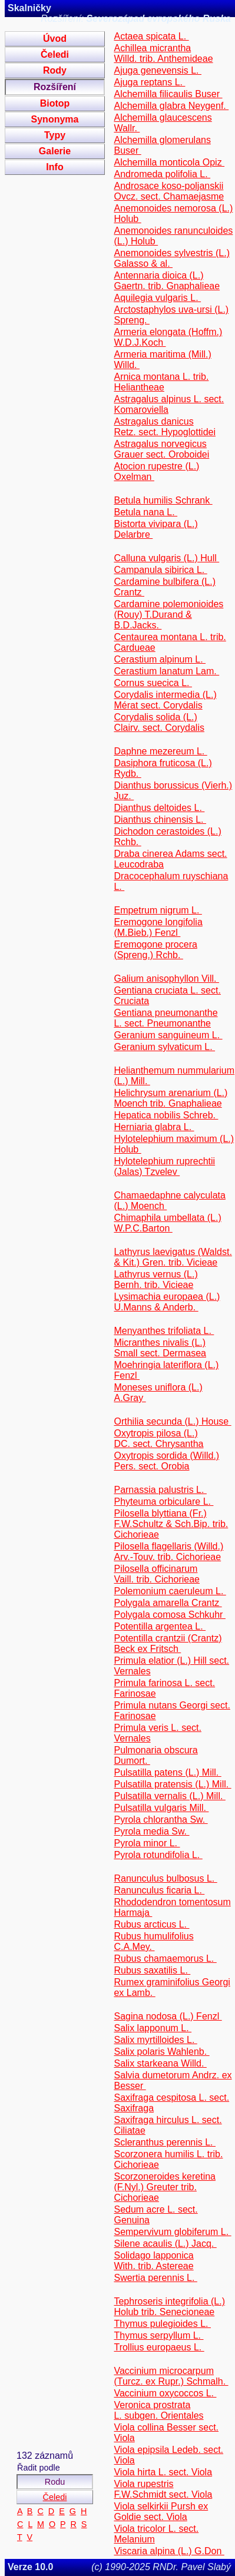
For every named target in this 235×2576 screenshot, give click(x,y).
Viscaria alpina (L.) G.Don (169, 2551)
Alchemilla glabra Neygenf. (171, 106)
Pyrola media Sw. (151, 1831)
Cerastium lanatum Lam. (166, 671)
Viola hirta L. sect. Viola (163, 2472)
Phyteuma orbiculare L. (163, 1501)
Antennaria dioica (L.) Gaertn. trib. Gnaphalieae (167, 280)
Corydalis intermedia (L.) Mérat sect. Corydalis (165, 700)
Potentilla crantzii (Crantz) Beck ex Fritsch (167, 1643)
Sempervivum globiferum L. (172, 2232)
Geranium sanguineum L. (168, 1035)
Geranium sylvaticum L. (164, 1047)
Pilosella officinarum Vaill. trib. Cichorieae (157, 1574)
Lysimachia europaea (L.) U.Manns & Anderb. (167, 1302)
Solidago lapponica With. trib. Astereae (153, 2260)
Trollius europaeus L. (159, 2347)
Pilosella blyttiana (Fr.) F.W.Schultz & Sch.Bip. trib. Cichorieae (171, 1523)
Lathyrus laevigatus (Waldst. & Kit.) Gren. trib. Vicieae (172, 1257)
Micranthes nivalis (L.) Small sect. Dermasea (160, 1347)
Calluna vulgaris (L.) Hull (166, 558)
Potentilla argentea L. (160, 1626)
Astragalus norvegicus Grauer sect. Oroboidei (161, 449)
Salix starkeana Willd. (160, 2063)
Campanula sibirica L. (160, 570)
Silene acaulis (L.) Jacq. (165, 2244)
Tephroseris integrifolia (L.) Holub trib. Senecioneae (169, 2306)
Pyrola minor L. (147, 1843)
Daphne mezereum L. (160, 751)
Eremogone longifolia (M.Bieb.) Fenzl (158, 927)
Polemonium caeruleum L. (170, 1591)
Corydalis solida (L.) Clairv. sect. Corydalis (159, 722)
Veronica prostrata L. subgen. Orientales (158, 2410)
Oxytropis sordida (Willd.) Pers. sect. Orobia (166, 1461)
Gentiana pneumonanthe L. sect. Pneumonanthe (165, 1018)
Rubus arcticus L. (151, 1924)
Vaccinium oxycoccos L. (165, 2393)
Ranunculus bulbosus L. (165, 1878)
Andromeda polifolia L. (162, 174)
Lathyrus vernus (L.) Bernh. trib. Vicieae (155, 1279)
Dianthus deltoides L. (159, 808)
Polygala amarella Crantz (167, 1603)
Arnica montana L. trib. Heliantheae (161, 382)
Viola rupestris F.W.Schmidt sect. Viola (163, 2489)
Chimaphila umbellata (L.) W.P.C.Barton (167, 1223)
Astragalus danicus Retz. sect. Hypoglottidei (165, 426)
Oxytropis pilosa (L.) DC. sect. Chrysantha (158, 1438)
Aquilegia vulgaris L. (157, 298)
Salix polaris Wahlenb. (161, 2052)
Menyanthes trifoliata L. (164, 1331)
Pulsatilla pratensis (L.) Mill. (172, 1784)
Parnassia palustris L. (160, 1490)
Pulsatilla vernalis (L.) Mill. (169, 1796)
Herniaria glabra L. (154, 1127)
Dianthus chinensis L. (160, 819)
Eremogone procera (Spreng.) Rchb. (155, 949)
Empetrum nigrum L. (157, 910)
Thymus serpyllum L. (158, 2335)
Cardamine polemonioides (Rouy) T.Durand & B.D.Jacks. (168, 614)
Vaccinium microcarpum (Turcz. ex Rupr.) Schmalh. (171, 2376)
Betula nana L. (145, 512)
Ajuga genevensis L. (157, 70)
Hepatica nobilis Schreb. (166, 1115)
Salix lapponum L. (152, 2028)
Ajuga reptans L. (149, 82)
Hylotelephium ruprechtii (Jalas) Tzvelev (164, 1166)
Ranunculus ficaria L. (159, 1890)
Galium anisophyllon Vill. (166, 979)
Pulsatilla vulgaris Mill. (161, 1808)
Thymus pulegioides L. (162, 2324)
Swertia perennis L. (155, 2278)
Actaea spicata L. (151, 36)
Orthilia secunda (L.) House (172, 1421)
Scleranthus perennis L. (165, 2142)
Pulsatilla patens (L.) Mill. (167, 1772)
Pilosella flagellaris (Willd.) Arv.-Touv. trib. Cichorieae (168, 1551)
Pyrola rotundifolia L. (158, 1855)
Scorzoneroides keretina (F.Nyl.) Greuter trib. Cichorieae (165, 2187)
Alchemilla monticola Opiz (169, 162)
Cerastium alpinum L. (160, 659)
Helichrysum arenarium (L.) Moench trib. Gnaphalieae (170, 1098)
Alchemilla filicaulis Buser (168, 94)
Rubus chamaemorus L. (165, 1958)
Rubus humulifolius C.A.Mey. (153, 1941)
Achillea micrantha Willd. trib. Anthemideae (163, 53)
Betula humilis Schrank (163, 500)
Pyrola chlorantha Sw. (160, 1820)
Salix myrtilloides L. (155, 2040)
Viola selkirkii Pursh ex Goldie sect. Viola (161, 2511)
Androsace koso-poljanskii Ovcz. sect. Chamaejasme (169, 191)
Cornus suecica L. (153, 683)
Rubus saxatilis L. (152, 1970)
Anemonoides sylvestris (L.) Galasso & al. (172, 258)
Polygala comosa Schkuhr (169, 1615)
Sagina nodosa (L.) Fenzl (167, 2016)
